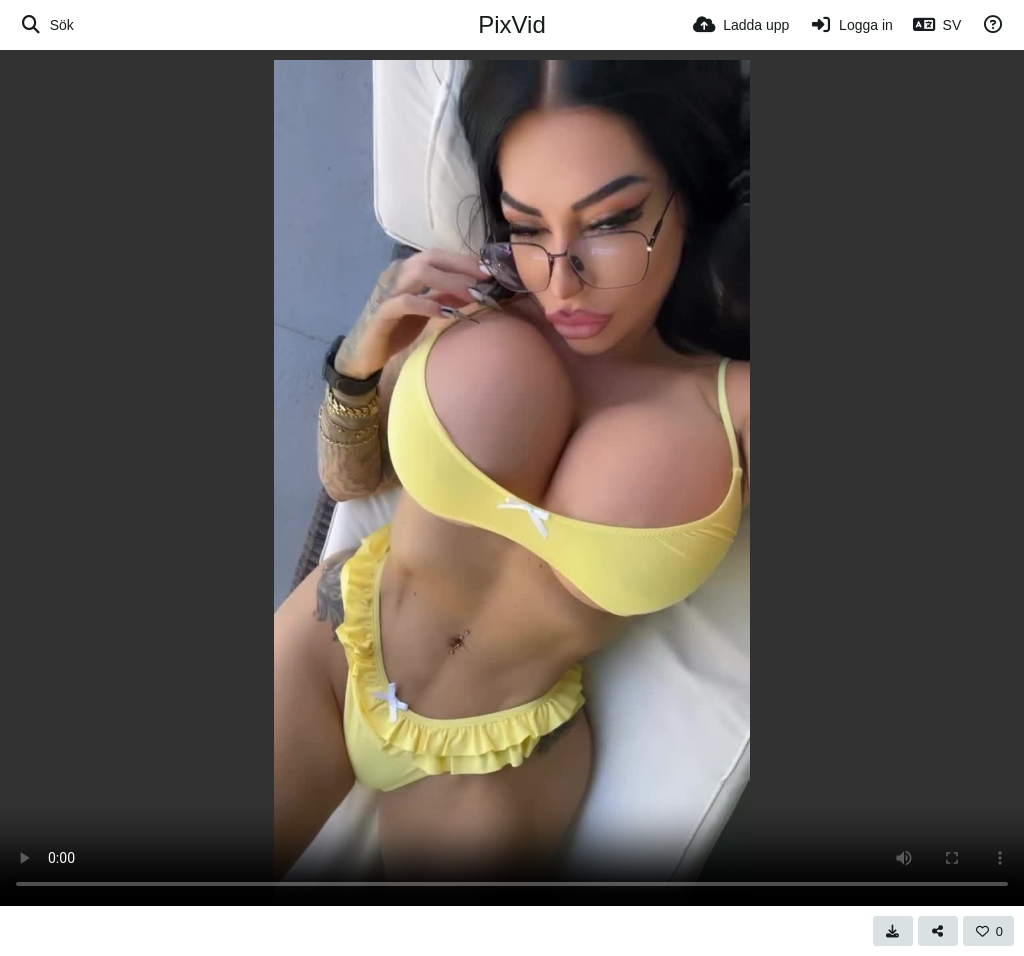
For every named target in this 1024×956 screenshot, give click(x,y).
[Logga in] (850, 25)
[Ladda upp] (741, 25)
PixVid (512, 24)
